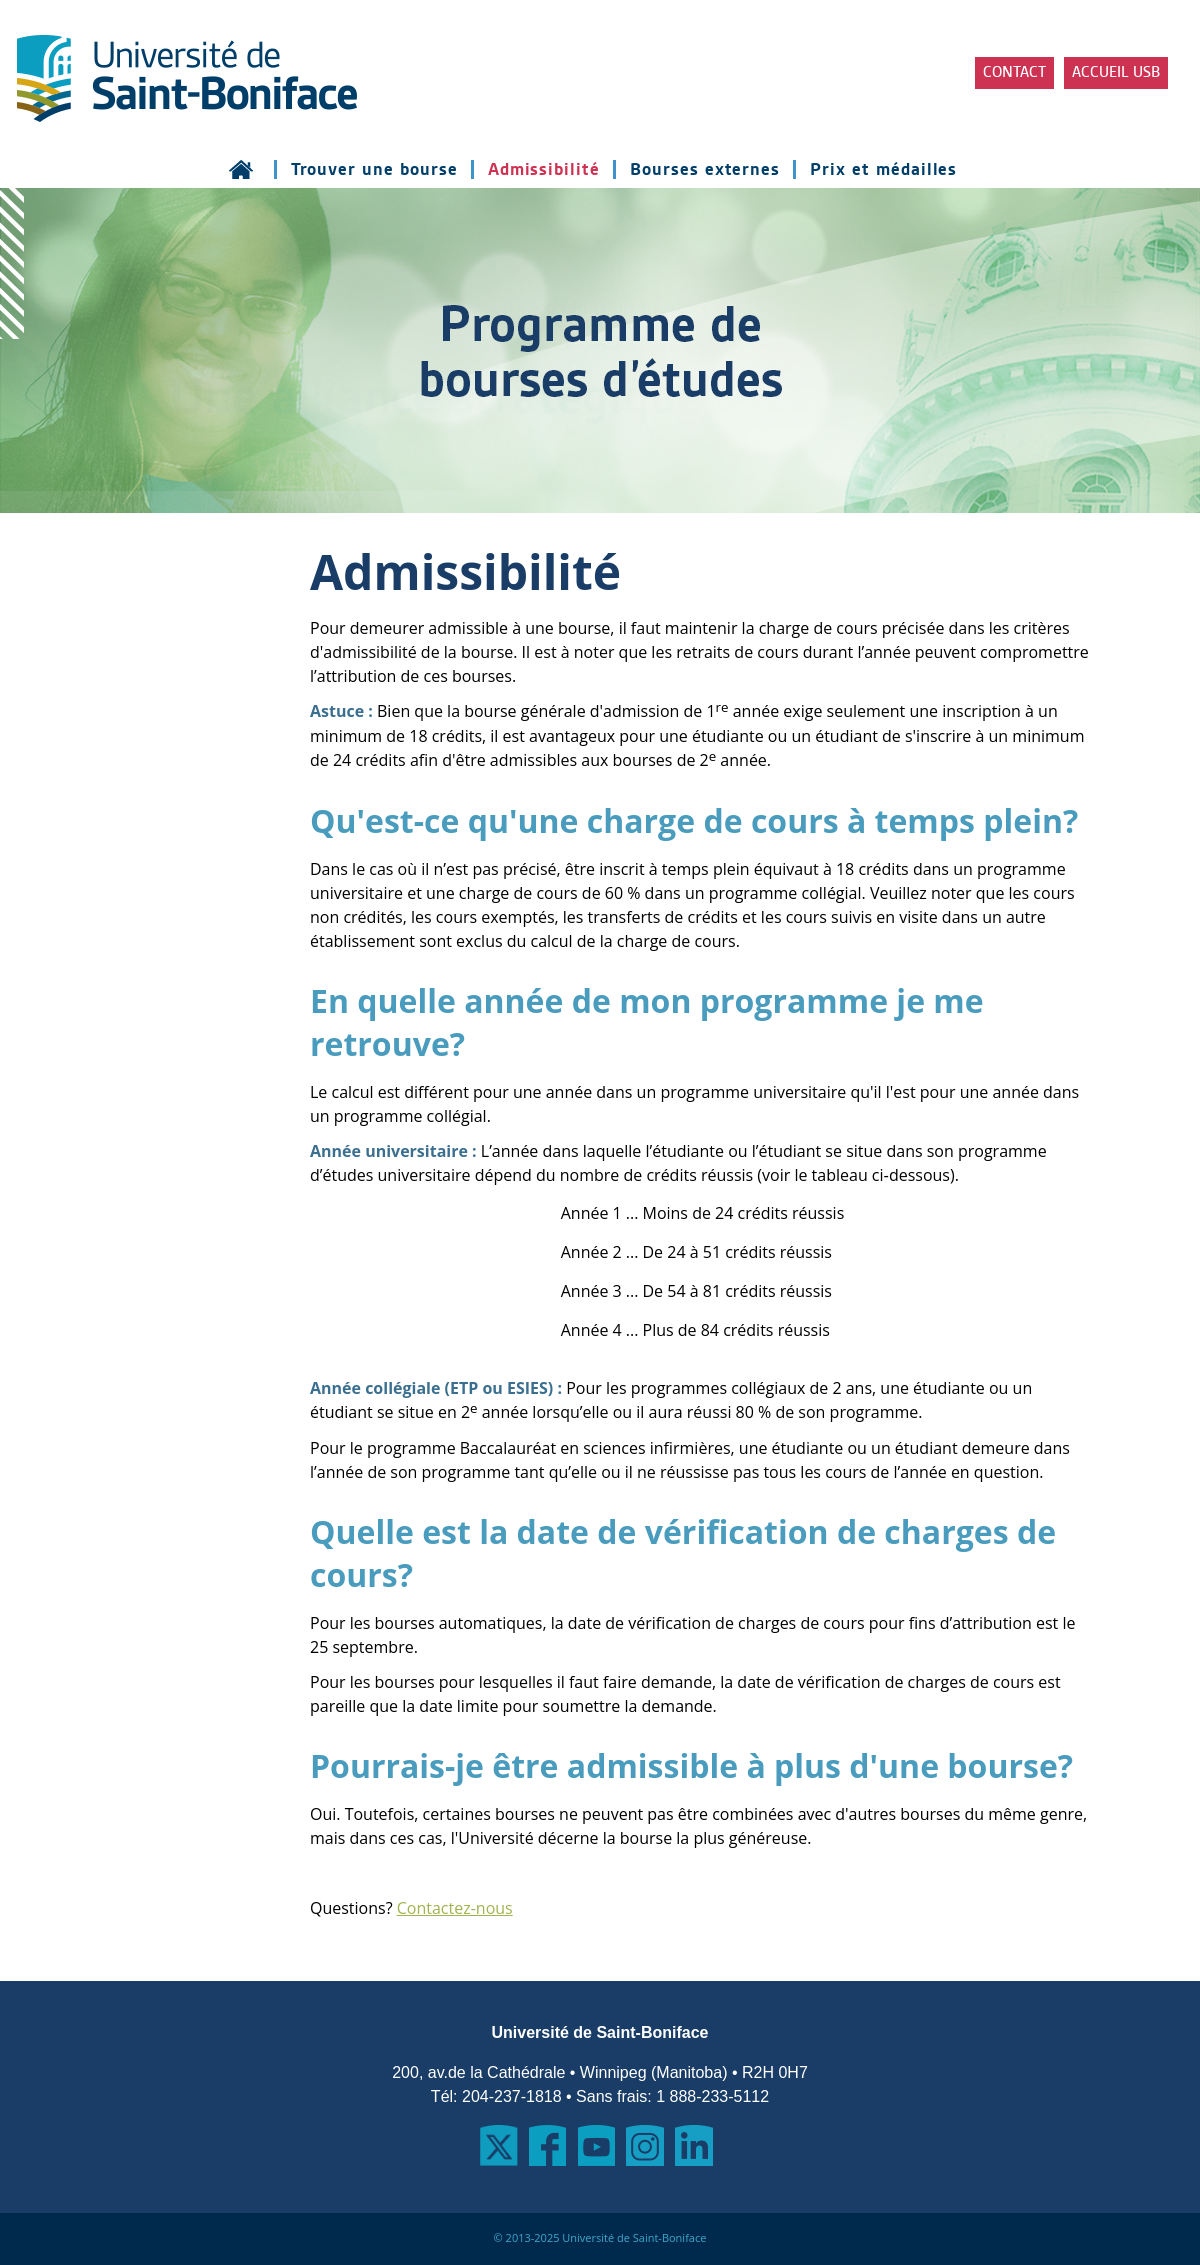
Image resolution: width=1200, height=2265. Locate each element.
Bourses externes (705, 169)
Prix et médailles (883, 169)
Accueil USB (1116, 73)
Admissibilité (544, 169)
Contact (1014, 73)
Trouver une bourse (374, 169)
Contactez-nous (455, 1908)
